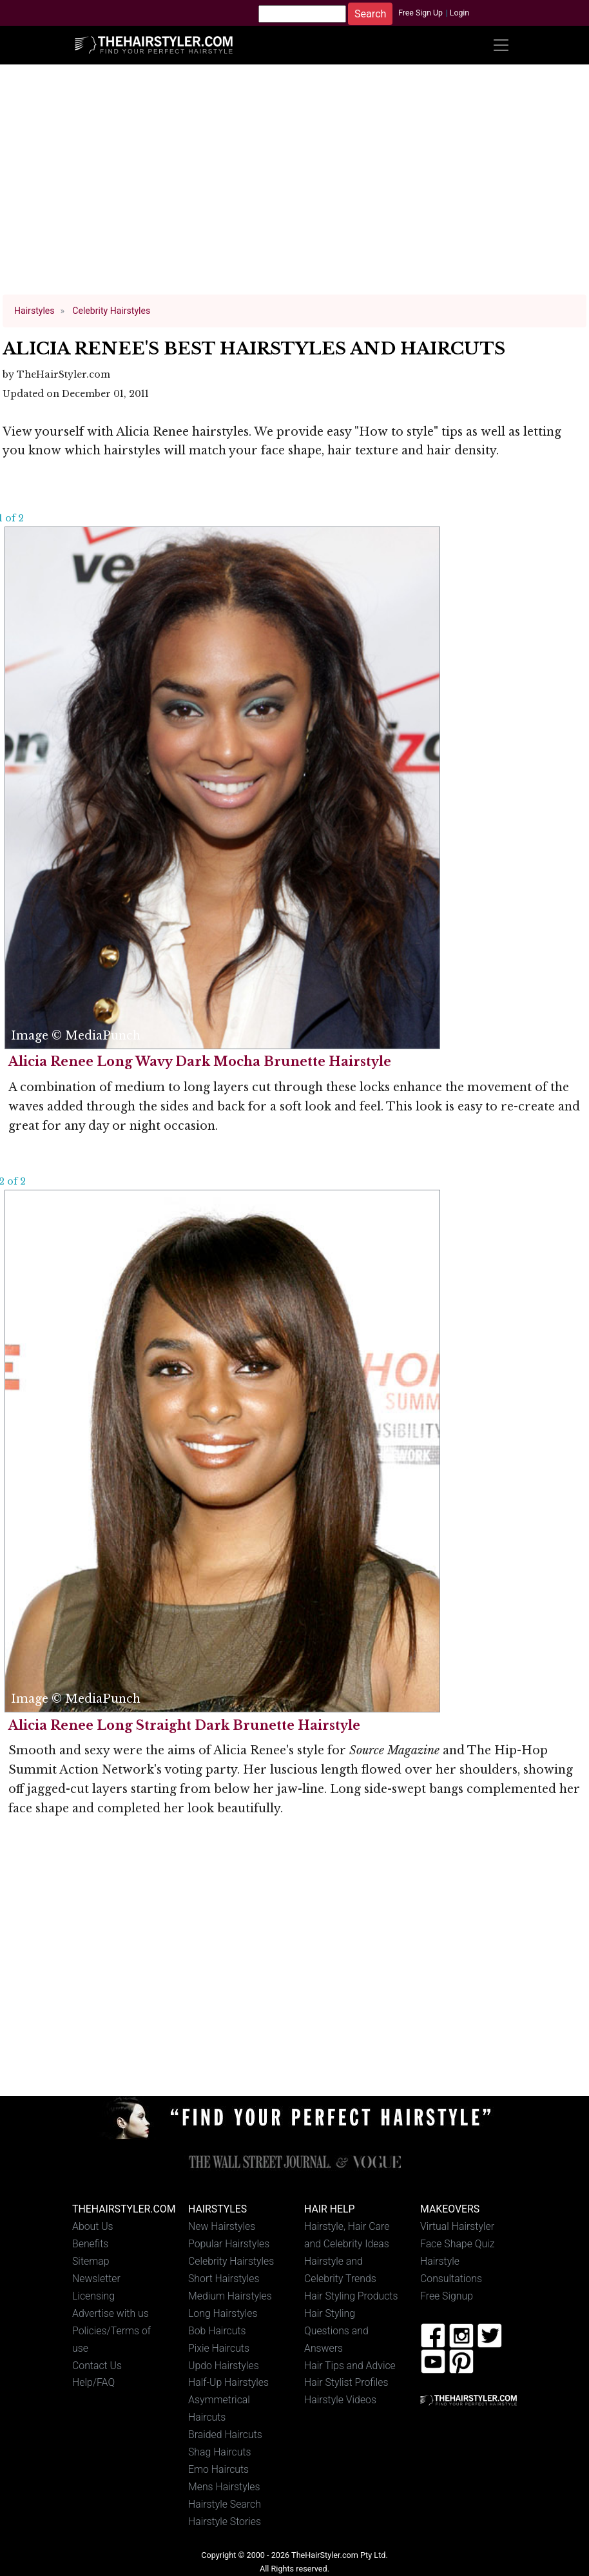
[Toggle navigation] (501, 45)
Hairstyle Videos (340, 2400)
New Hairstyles (221, 2226)
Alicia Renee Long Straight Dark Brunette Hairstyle (184, 1725)
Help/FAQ (93, 2382)
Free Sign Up (420, 12)
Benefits (90, 2244)
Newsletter (96, 2278)
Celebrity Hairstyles (231, 2261)
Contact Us (97, 2365)
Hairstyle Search (224, 2504)
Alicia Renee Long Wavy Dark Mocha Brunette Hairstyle (199, 1061)
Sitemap (91, 2261)
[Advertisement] (295, 185)
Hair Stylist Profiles (346, 2382)
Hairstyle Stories (224, 2521)
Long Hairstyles (223, 2313)
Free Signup (446, 2296)
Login (459, 12)
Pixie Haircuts (218, 2348)
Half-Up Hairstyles (228, 2382)
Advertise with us (110, 2313)
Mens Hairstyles (224, 2487)
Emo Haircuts (218, 2469)
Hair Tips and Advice (350, 2365)
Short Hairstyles (224, 2278)
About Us (92, 2226)
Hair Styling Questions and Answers (336, 2330)
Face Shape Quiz (457, 2244)
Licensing (93, 2296)
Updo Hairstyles (223, 2365)
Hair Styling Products (351, 2296)
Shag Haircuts (219, 2452)
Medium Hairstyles (230, 2296)
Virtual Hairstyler (457, 2226)
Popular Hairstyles (228, 2244)
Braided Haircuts (225, 2434)
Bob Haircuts (217, 2331)
